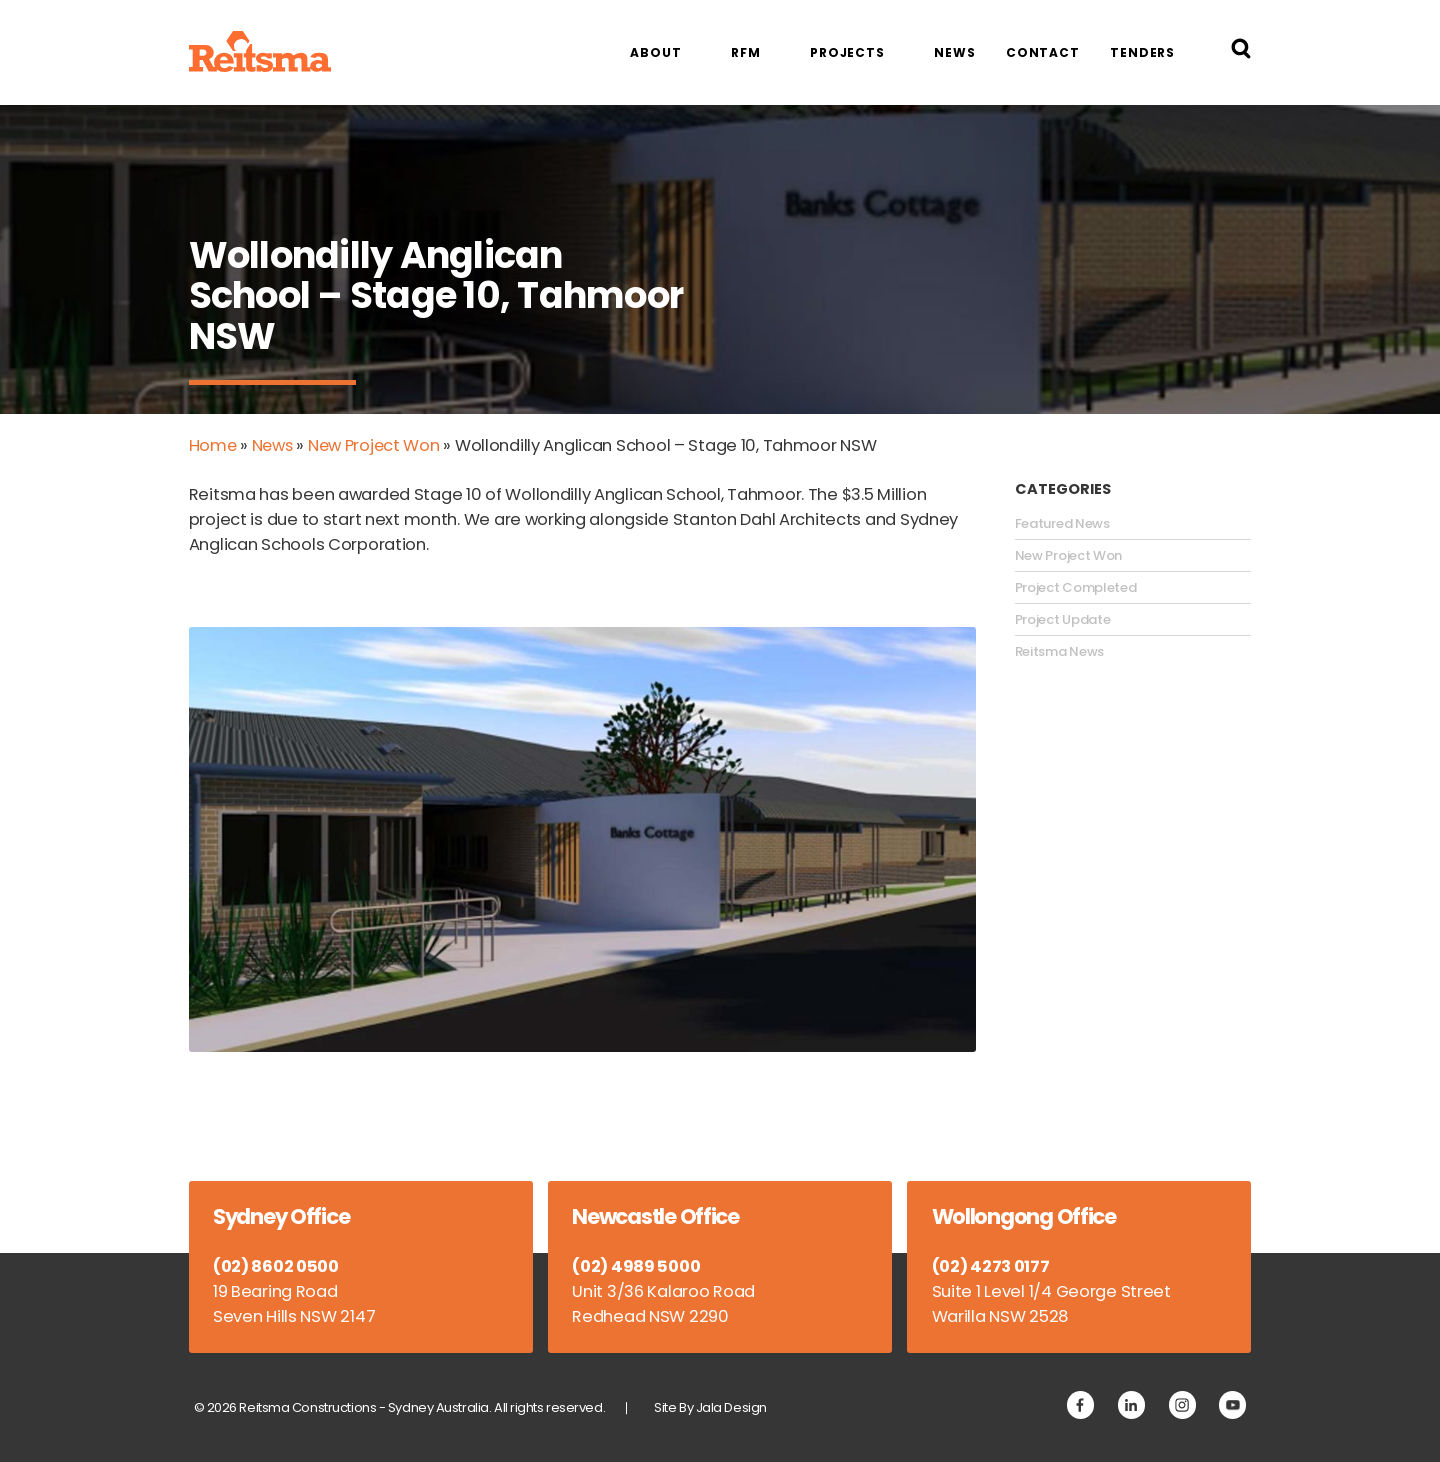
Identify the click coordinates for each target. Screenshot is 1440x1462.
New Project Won (378, 445)
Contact (1043, 52)
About (655, 52)
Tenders (1142, 52)
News (955, 52)
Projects (847, 52)
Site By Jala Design (711, 1406)
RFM (746, 52)
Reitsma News (1059, 651)
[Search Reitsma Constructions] (1241, 53)
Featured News (1062, 523)
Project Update (1063, 619)
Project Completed (1076, 587)
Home (213, 445)
